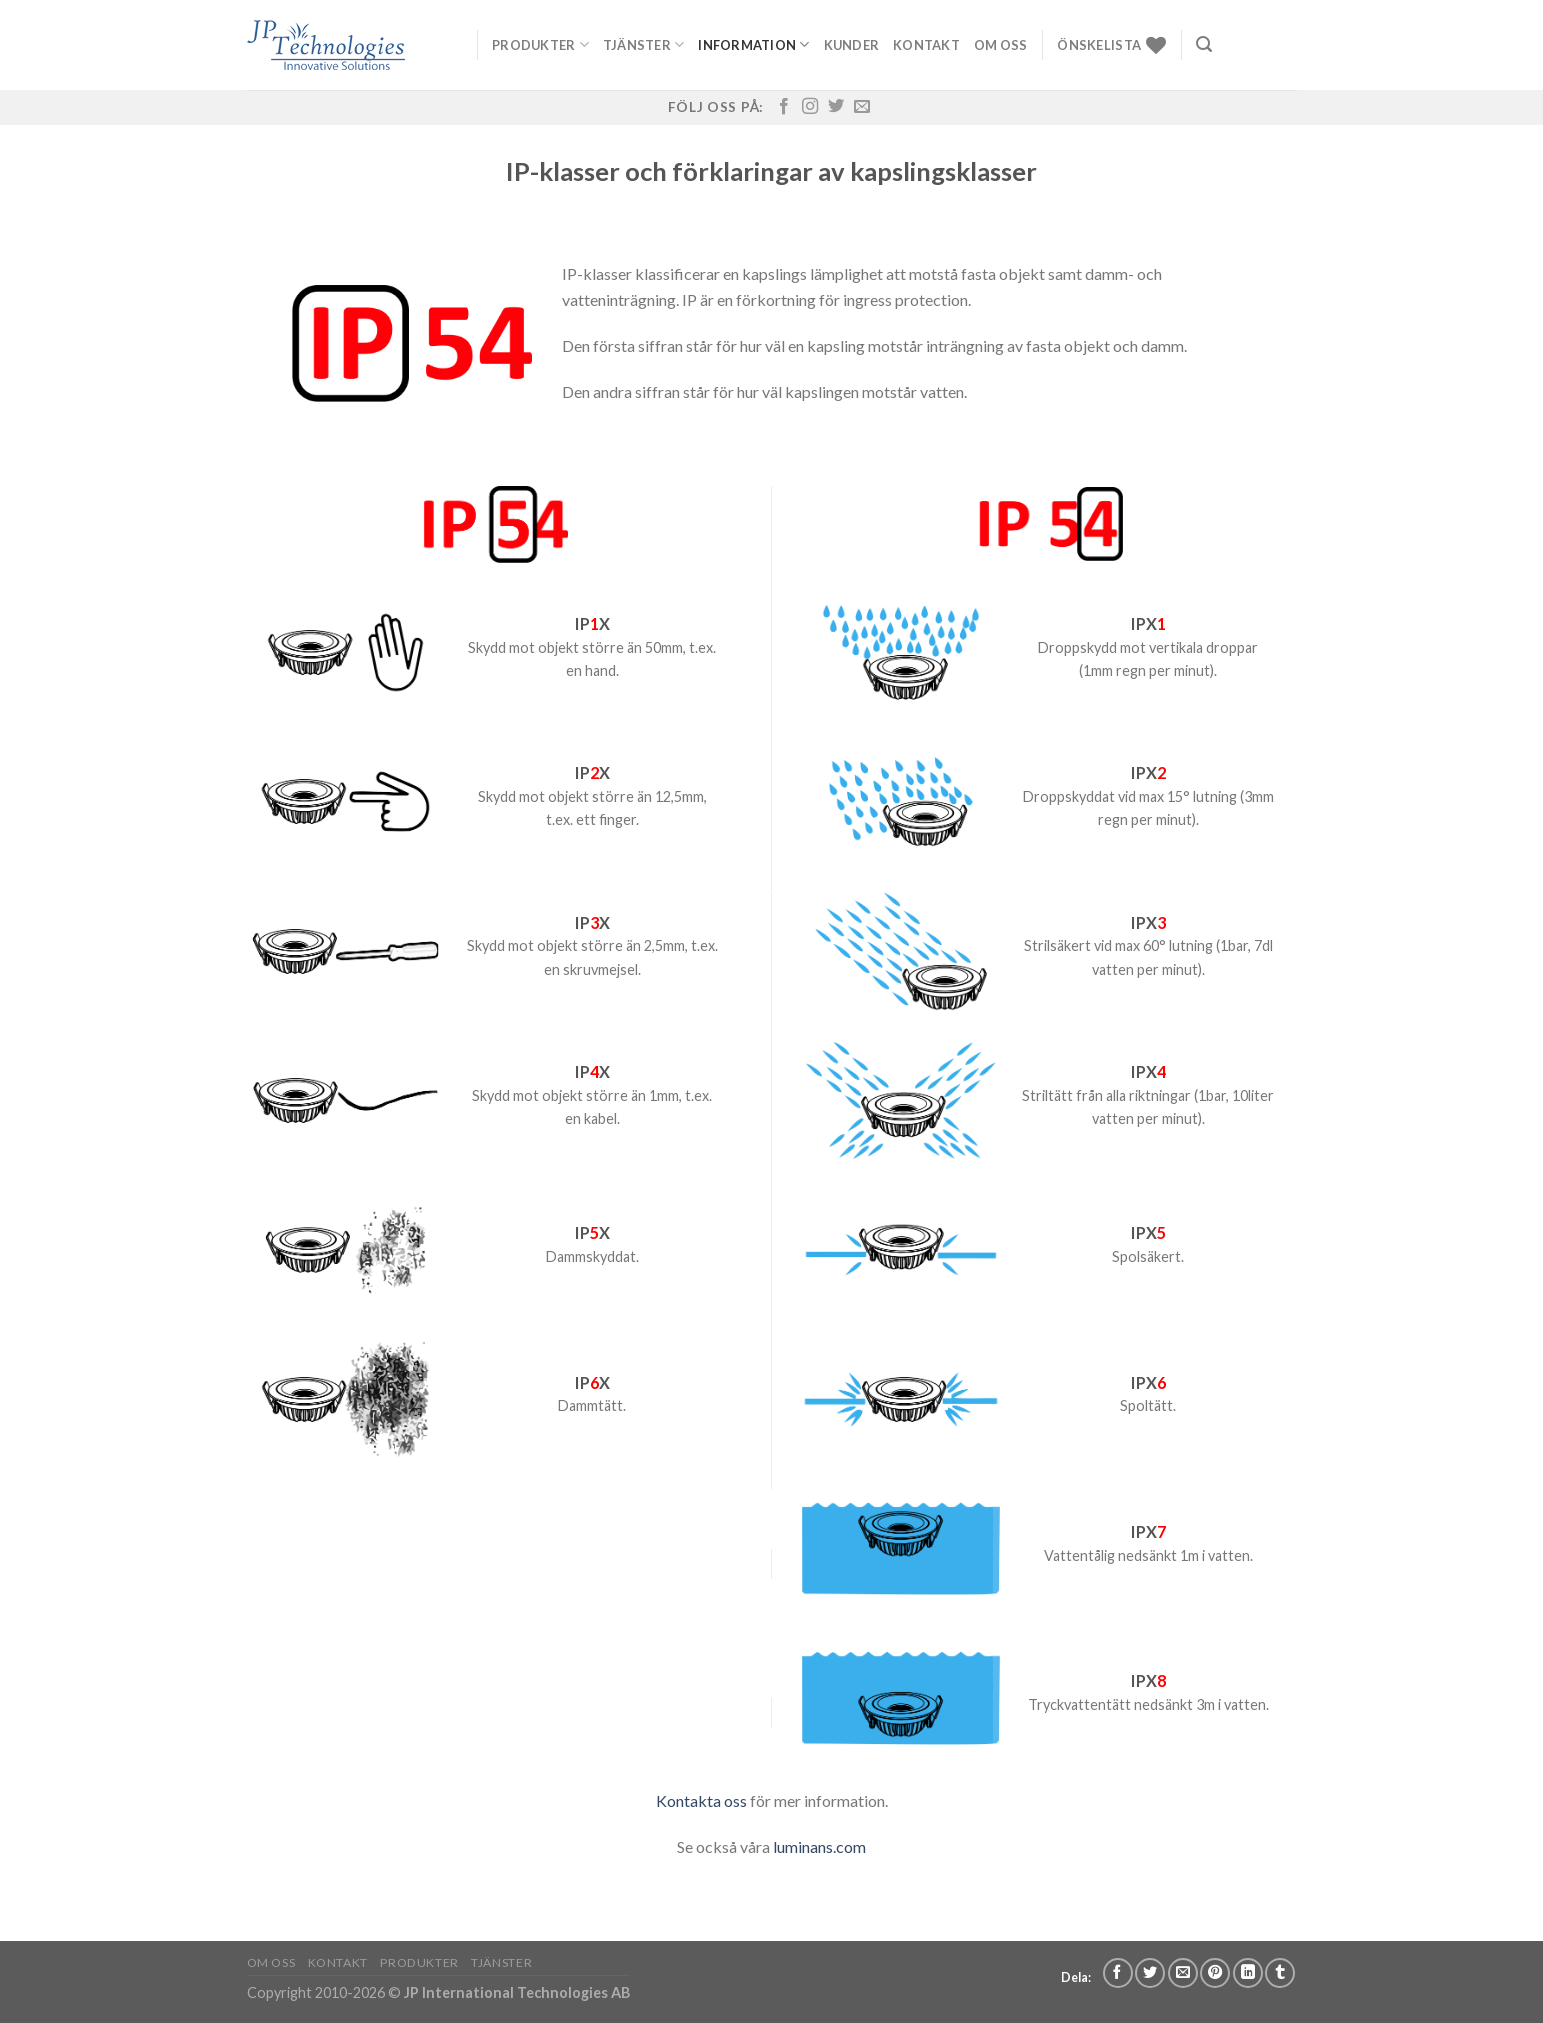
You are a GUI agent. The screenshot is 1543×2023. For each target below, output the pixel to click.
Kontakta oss (701, 1800)
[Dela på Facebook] (1118, 1973)
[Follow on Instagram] (810, 107)
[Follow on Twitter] (836, 107)
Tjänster (644, 44)
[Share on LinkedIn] (1248, 1973)
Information (753, 44)
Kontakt (926, 45)
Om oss (1001, 45)
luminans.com (819, 1846)
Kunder (852, 45)
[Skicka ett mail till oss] (862, 107)
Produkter (540, 44)
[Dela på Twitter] (1150, 1973)
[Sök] (1204, 44)
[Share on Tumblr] (1280, 1973)
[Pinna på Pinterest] (1215, 1973)
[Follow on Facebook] (784, 107)
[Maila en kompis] (1183, 1973)
